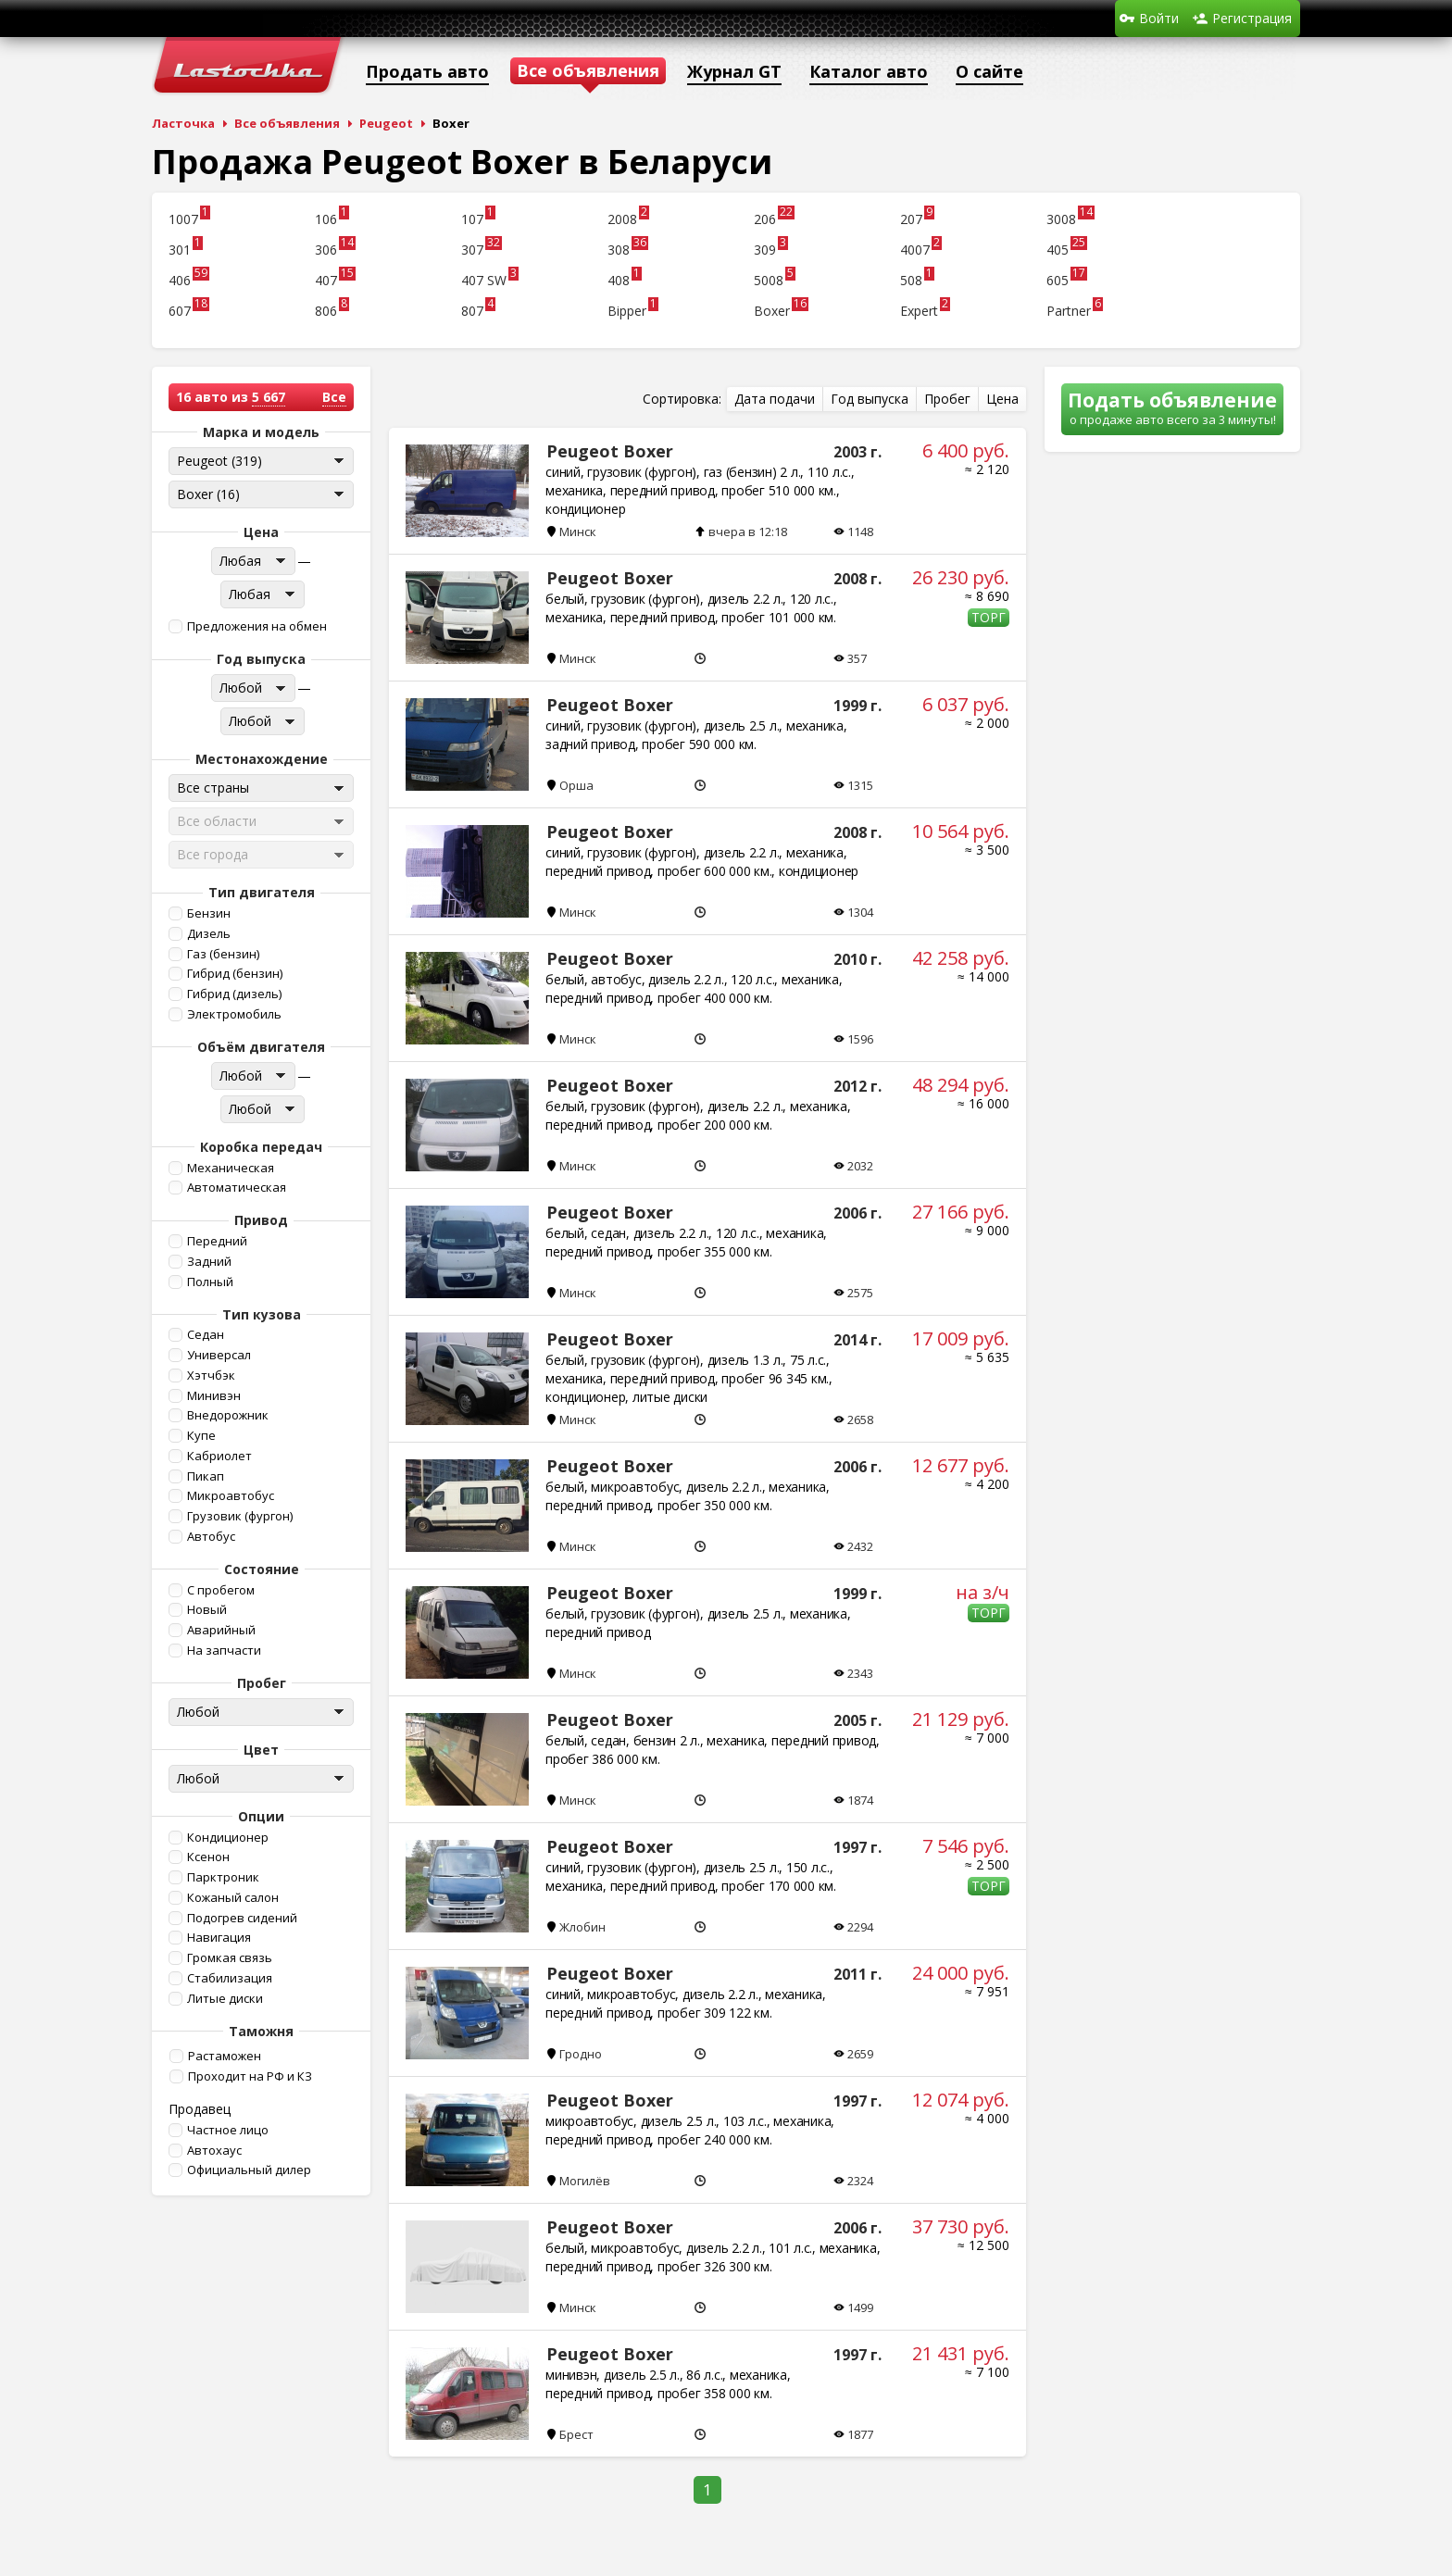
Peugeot (386, 123)
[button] (259, 626)
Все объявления (287, 123)
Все (334, 397)
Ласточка (183, 123)
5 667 (268, 397)
